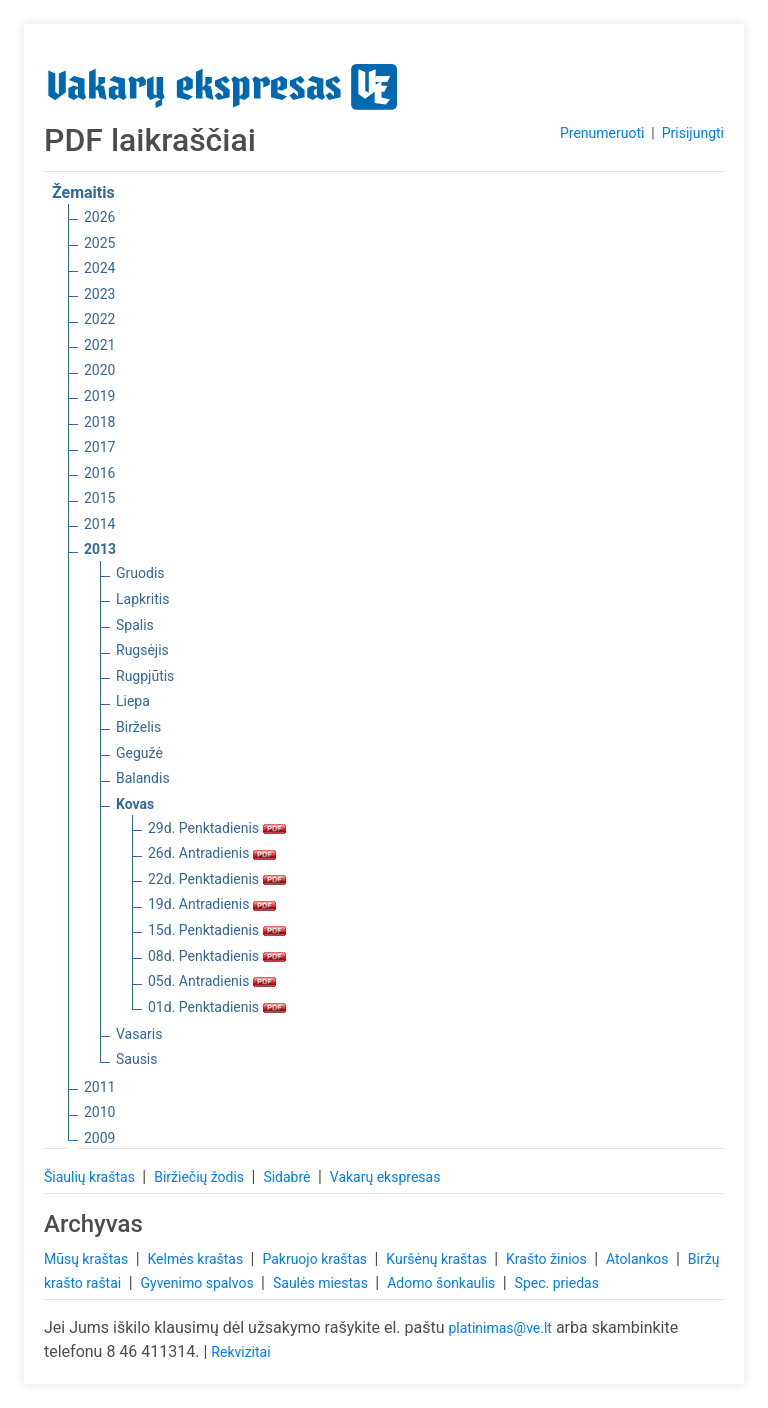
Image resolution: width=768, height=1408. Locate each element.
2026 (99, 217)
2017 (99, 447)
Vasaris (139, 1034)
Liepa (133, 701)
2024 (99, 268)
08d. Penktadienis (217, 956)
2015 (99, 498)
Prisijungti (693, 133)
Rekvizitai (240, 1352)
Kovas (135, 804)
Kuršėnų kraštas (438, 1259)
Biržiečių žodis (200, 1177)
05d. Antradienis (212, 981)
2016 (99, 473)
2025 (99, 243)
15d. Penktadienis (217, 930)
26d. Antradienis (212, 853)
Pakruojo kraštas (316, 1259)
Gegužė (139, 753)
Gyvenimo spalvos (199, 1283)
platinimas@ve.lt (499, 1328)
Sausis (137, 1059)
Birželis (138, 727)
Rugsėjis (142, 650)
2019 (99, 396)
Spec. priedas (557, 1283)
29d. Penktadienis (217, 828)
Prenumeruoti (602, 133)
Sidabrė (288, 1177)
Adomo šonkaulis (443, 1283)
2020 (99, 370)
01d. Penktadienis (217, 1007)
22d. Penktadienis (217, 879)
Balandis (143, 778)
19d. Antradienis (212, 904)
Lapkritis (142, 599)
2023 (99, 294)
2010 (99, 1112)
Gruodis (140, 573)
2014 (99, 524)
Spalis (135, 625)
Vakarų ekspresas (385, 1177)
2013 (100, 549)
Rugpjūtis (145, 676)
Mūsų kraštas (88, 1259)
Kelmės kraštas (196, 1259)
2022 (99, 319)
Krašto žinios (548, 1259)
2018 (99, 422)
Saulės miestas (322, 1283)
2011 (99, 1087)
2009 (99, 1138)
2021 (99, 345)
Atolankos (639, 1259)
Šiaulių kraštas (91, 1177)
